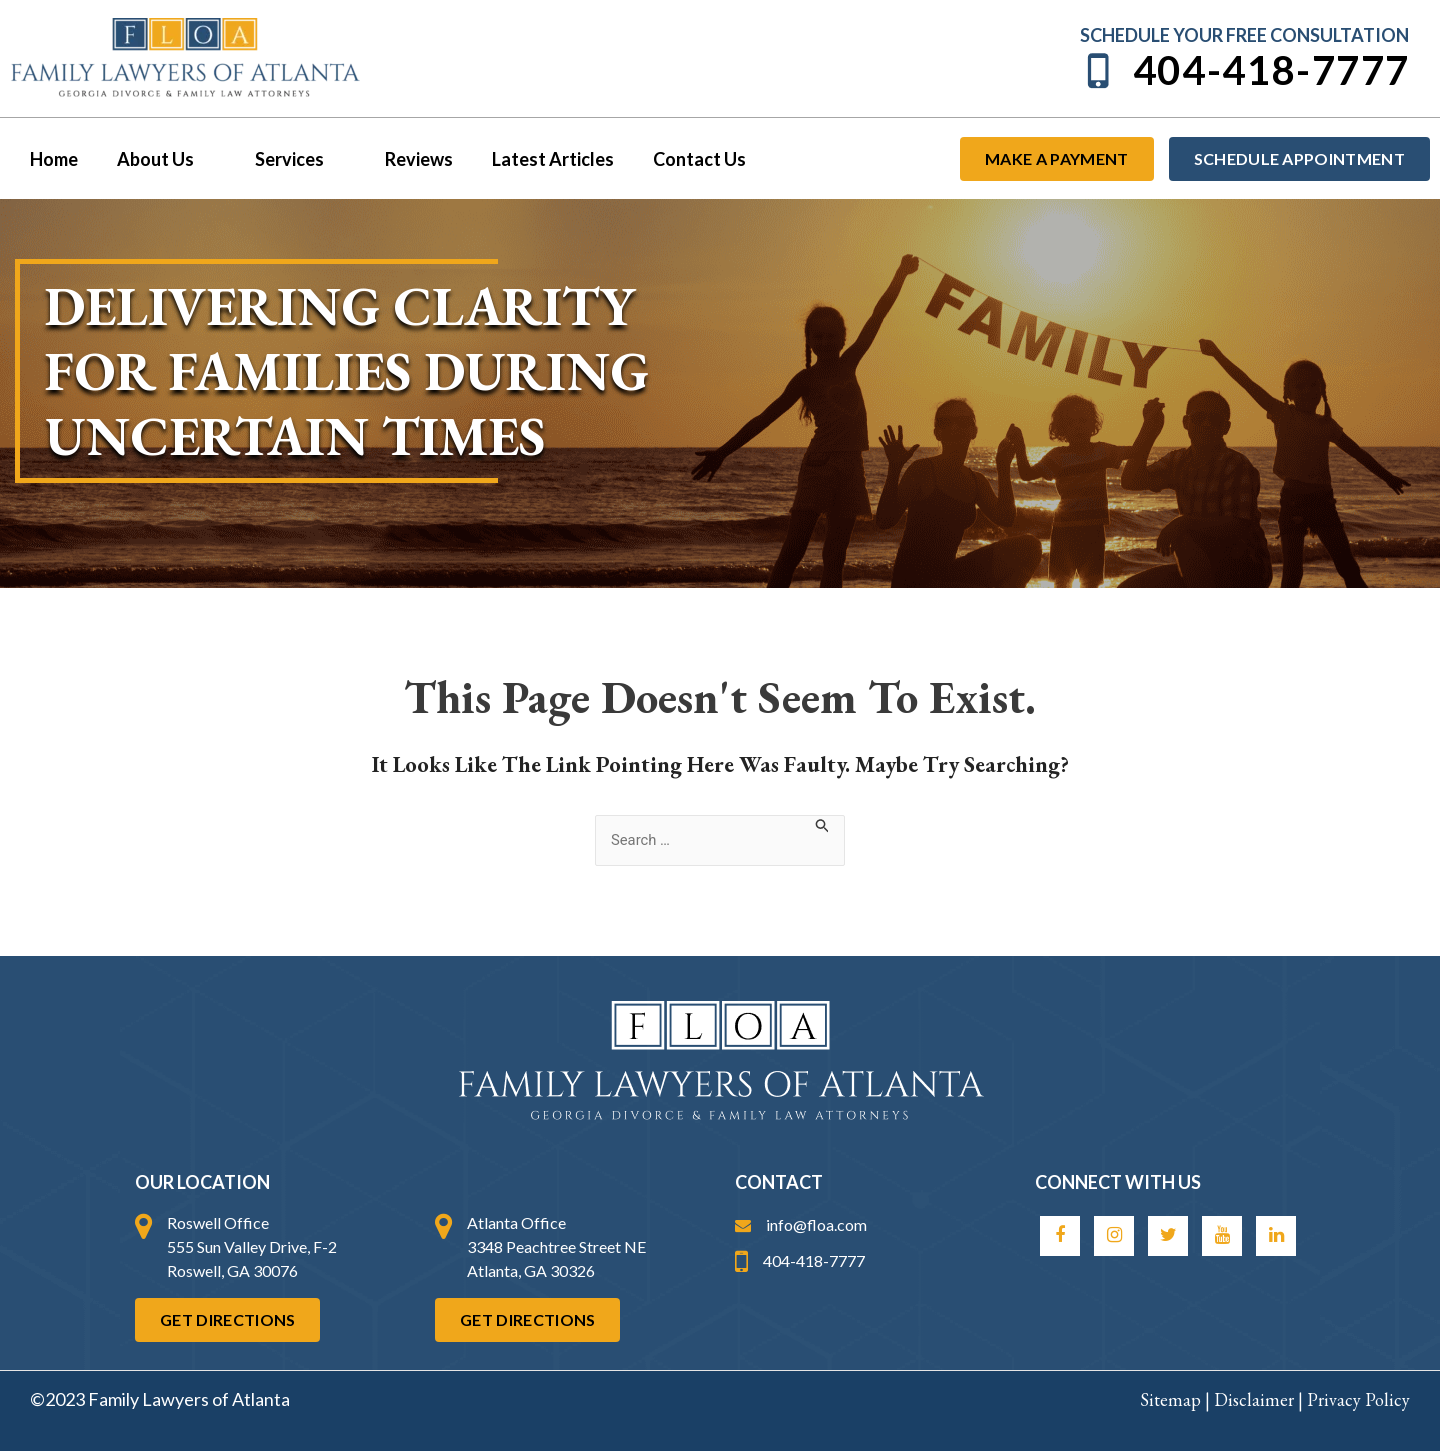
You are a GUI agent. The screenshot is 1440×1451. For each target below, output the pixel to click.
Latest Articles (539, 159)
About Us (161, 158)
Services (292, 158)
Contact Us (682, 159)
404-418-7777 (1245, 70)
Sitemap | (1177, 1399)
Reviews (408, 159)
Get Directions (227, 1319)
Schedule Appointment (1299, 158)
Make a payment (1056, 158)
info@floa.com (801, 1224)
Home (52, 159)
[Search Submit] (828, 825)
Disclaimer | (1260, 1399)
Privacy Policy (1358, 1399)
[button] (200, 158)
